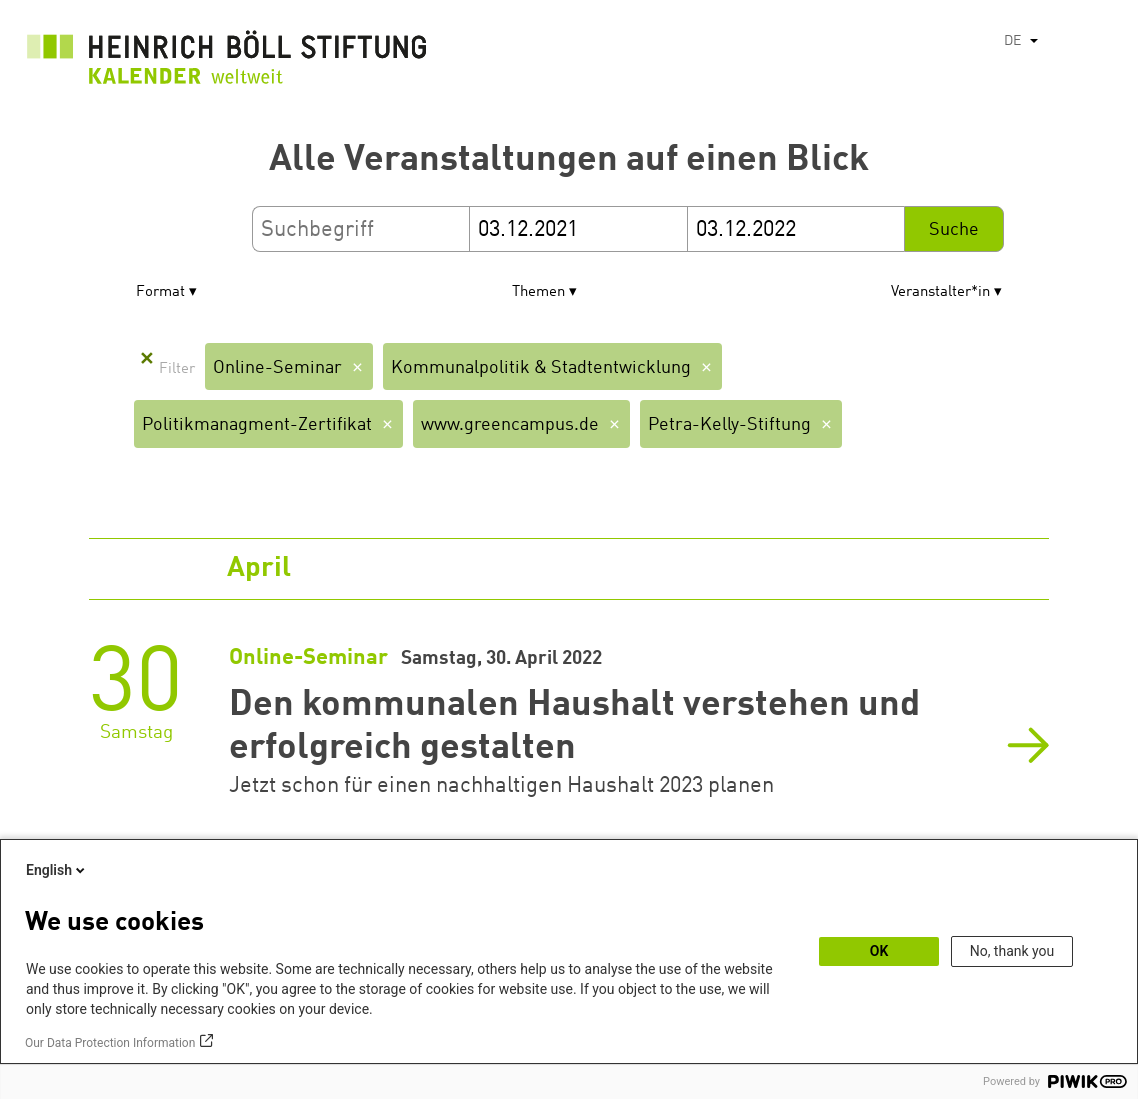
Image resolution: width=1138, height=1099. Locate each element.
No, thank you (1012, 951)
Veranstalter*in (940, 292)
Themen (538, 292)
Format (160, 292)
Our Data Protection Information (110, 1043)
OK (879, 951)
